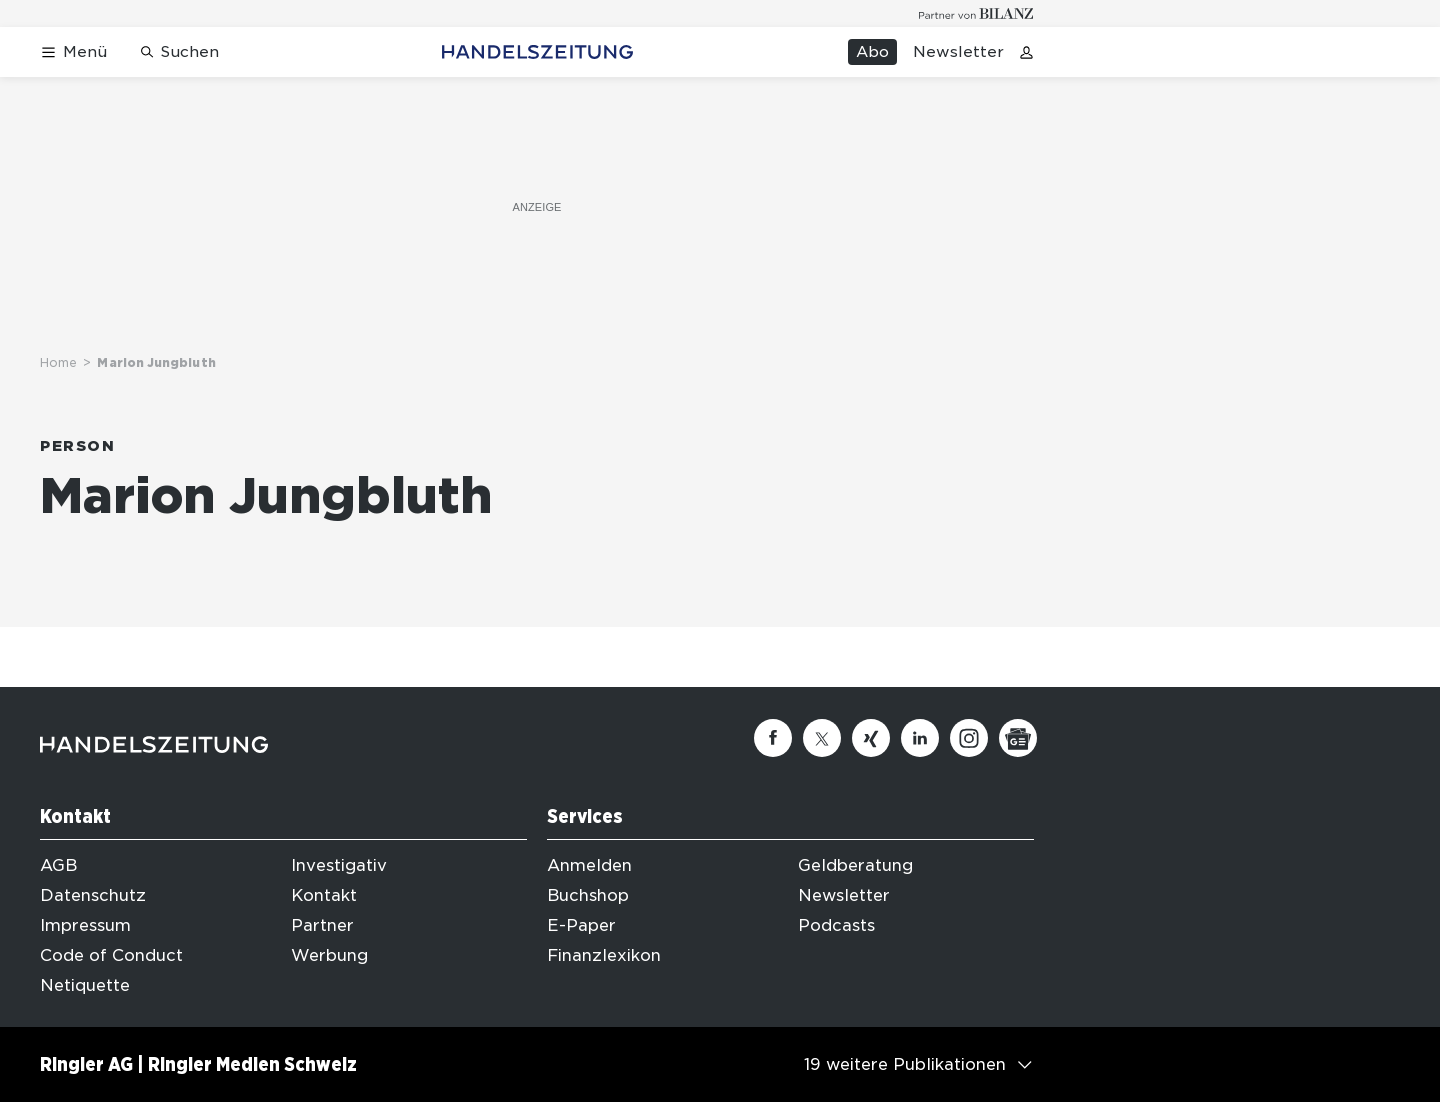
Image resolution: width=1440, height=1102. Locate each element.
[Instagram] (969, 738)
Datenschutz (93, 895)
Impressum (85, 925)
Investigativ (339, 865)
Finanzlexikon (604, 955)
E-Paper (581, 925)
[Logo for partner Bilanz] (976, 13)
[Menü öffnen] (73, 52)
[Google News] (1018, 738)
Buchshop (588, 895)
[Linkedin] (920, 738)
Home (58, 362)
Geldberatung (855, 865)
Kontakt (324, 895)
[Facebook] (773, 738)
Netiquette (85, 985)
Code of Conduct (111, 955)
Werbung (329, 955)
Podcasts (836, 925)
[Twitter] (822, 738)
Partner (322, 925)
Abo (872, 52)
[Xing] (871, 738)
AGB (58, 865)
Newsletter (958, 52)
